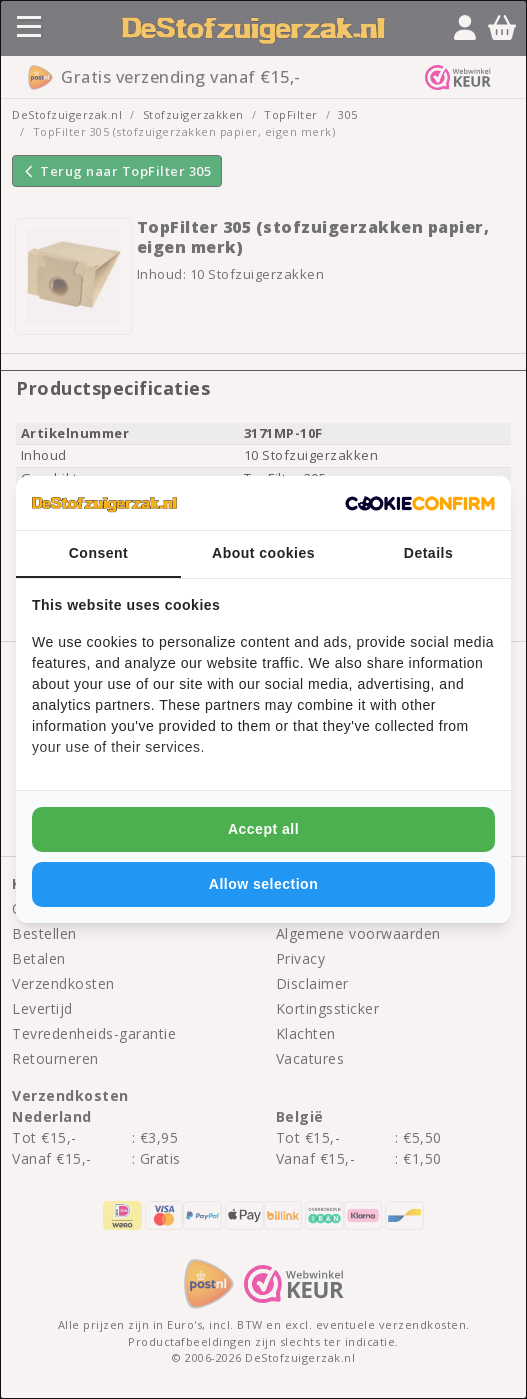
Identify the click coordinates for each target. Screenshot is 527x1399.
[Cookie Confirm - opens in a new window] (420, 503)
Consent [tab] (99, 553)
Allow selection (263, 884)
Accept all (263, 829)
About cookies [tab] (263, 553)
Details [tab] (428, 553)
